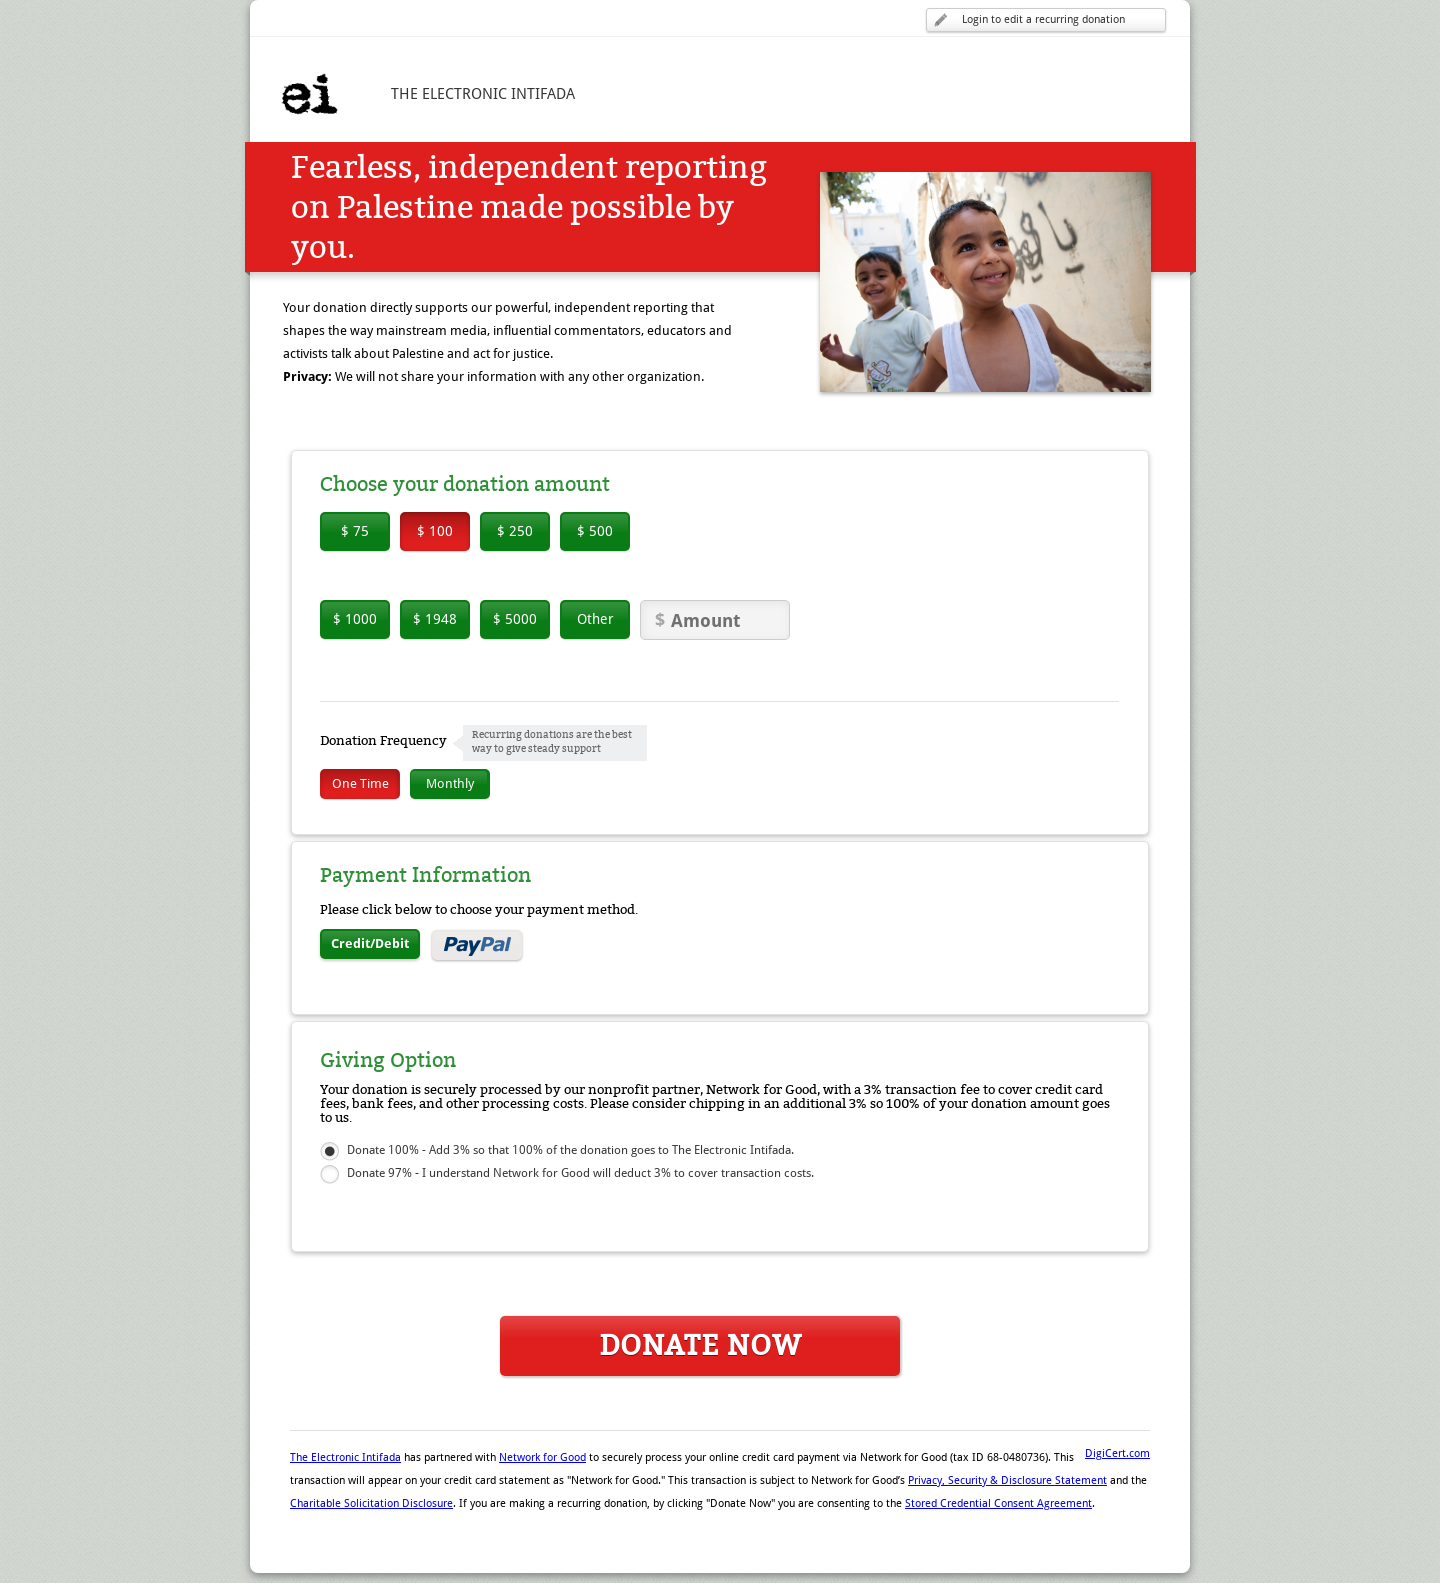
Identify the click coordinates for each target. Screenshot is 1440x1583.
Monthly (450, 783)
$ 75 (355, 531)
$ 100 (435, 531)
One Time (360, 783)
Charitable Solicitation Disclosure (371, 1503)
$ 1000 (355, 619)
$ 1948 (435, 619)
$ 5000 (515, 619)
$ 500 (595, 531)
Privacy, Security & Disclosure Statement (1007, 1480)
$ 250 (515, 531)
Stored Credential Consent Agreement (998, 1503)
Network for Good (542, 1457)
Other (595, 619)
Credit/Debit (370, 943)
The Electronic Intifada (345, 1457)
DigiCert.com (1117, 1453)
